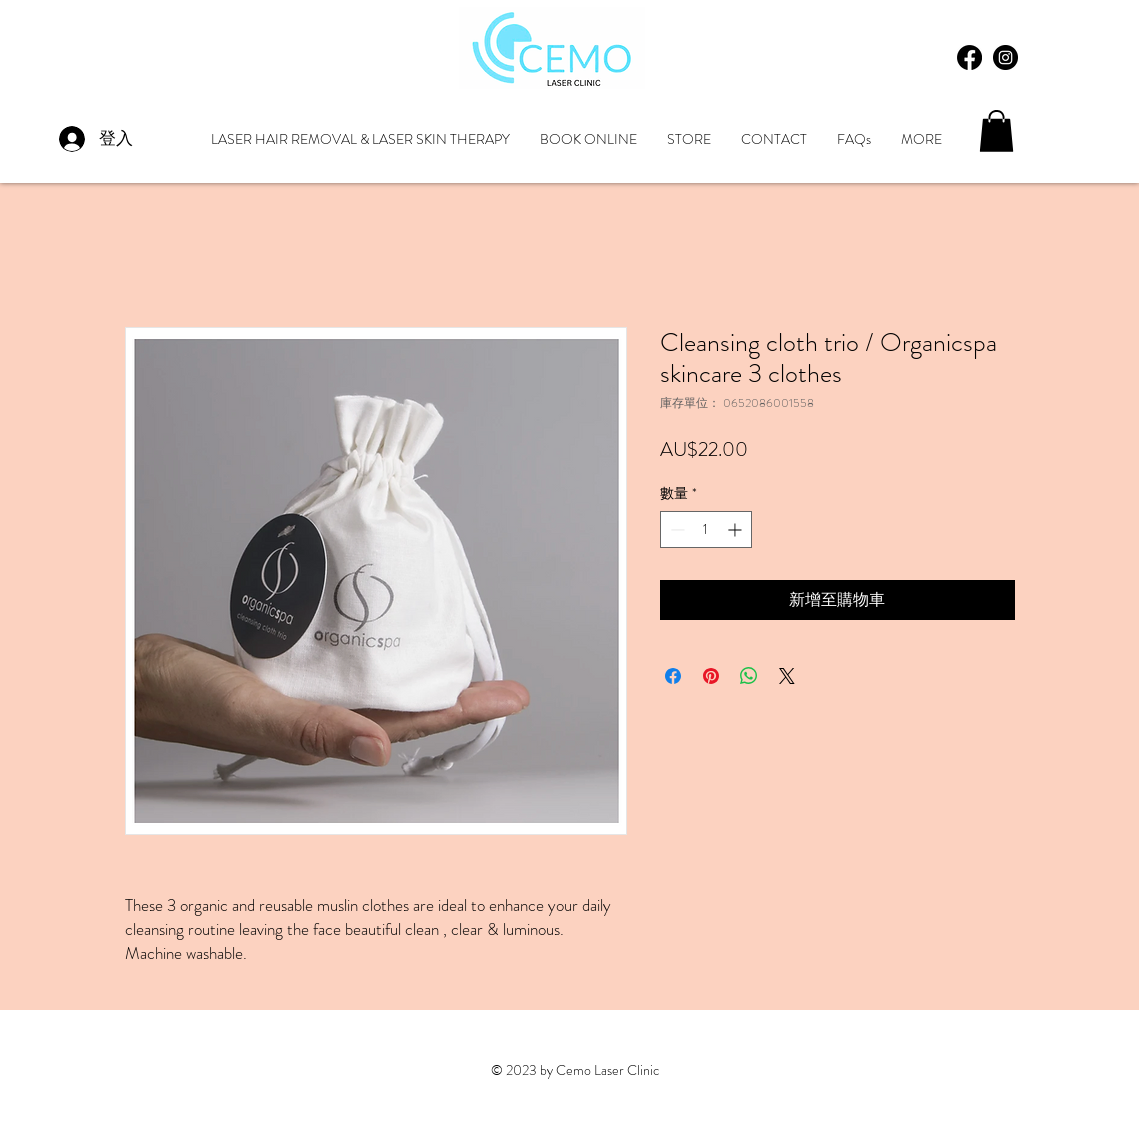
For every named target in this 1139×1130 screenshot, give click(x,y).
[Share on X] (787, 676)
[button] (996, 131)
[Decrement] (675, 529)
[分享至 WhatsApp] (749, 676)
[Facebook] (969, 57)
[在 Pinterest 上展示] (711, 676)
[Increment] (736, 529)
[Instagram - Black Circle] (1005, 57)
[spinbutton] (706, 529)
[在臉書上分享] (673, 676)
